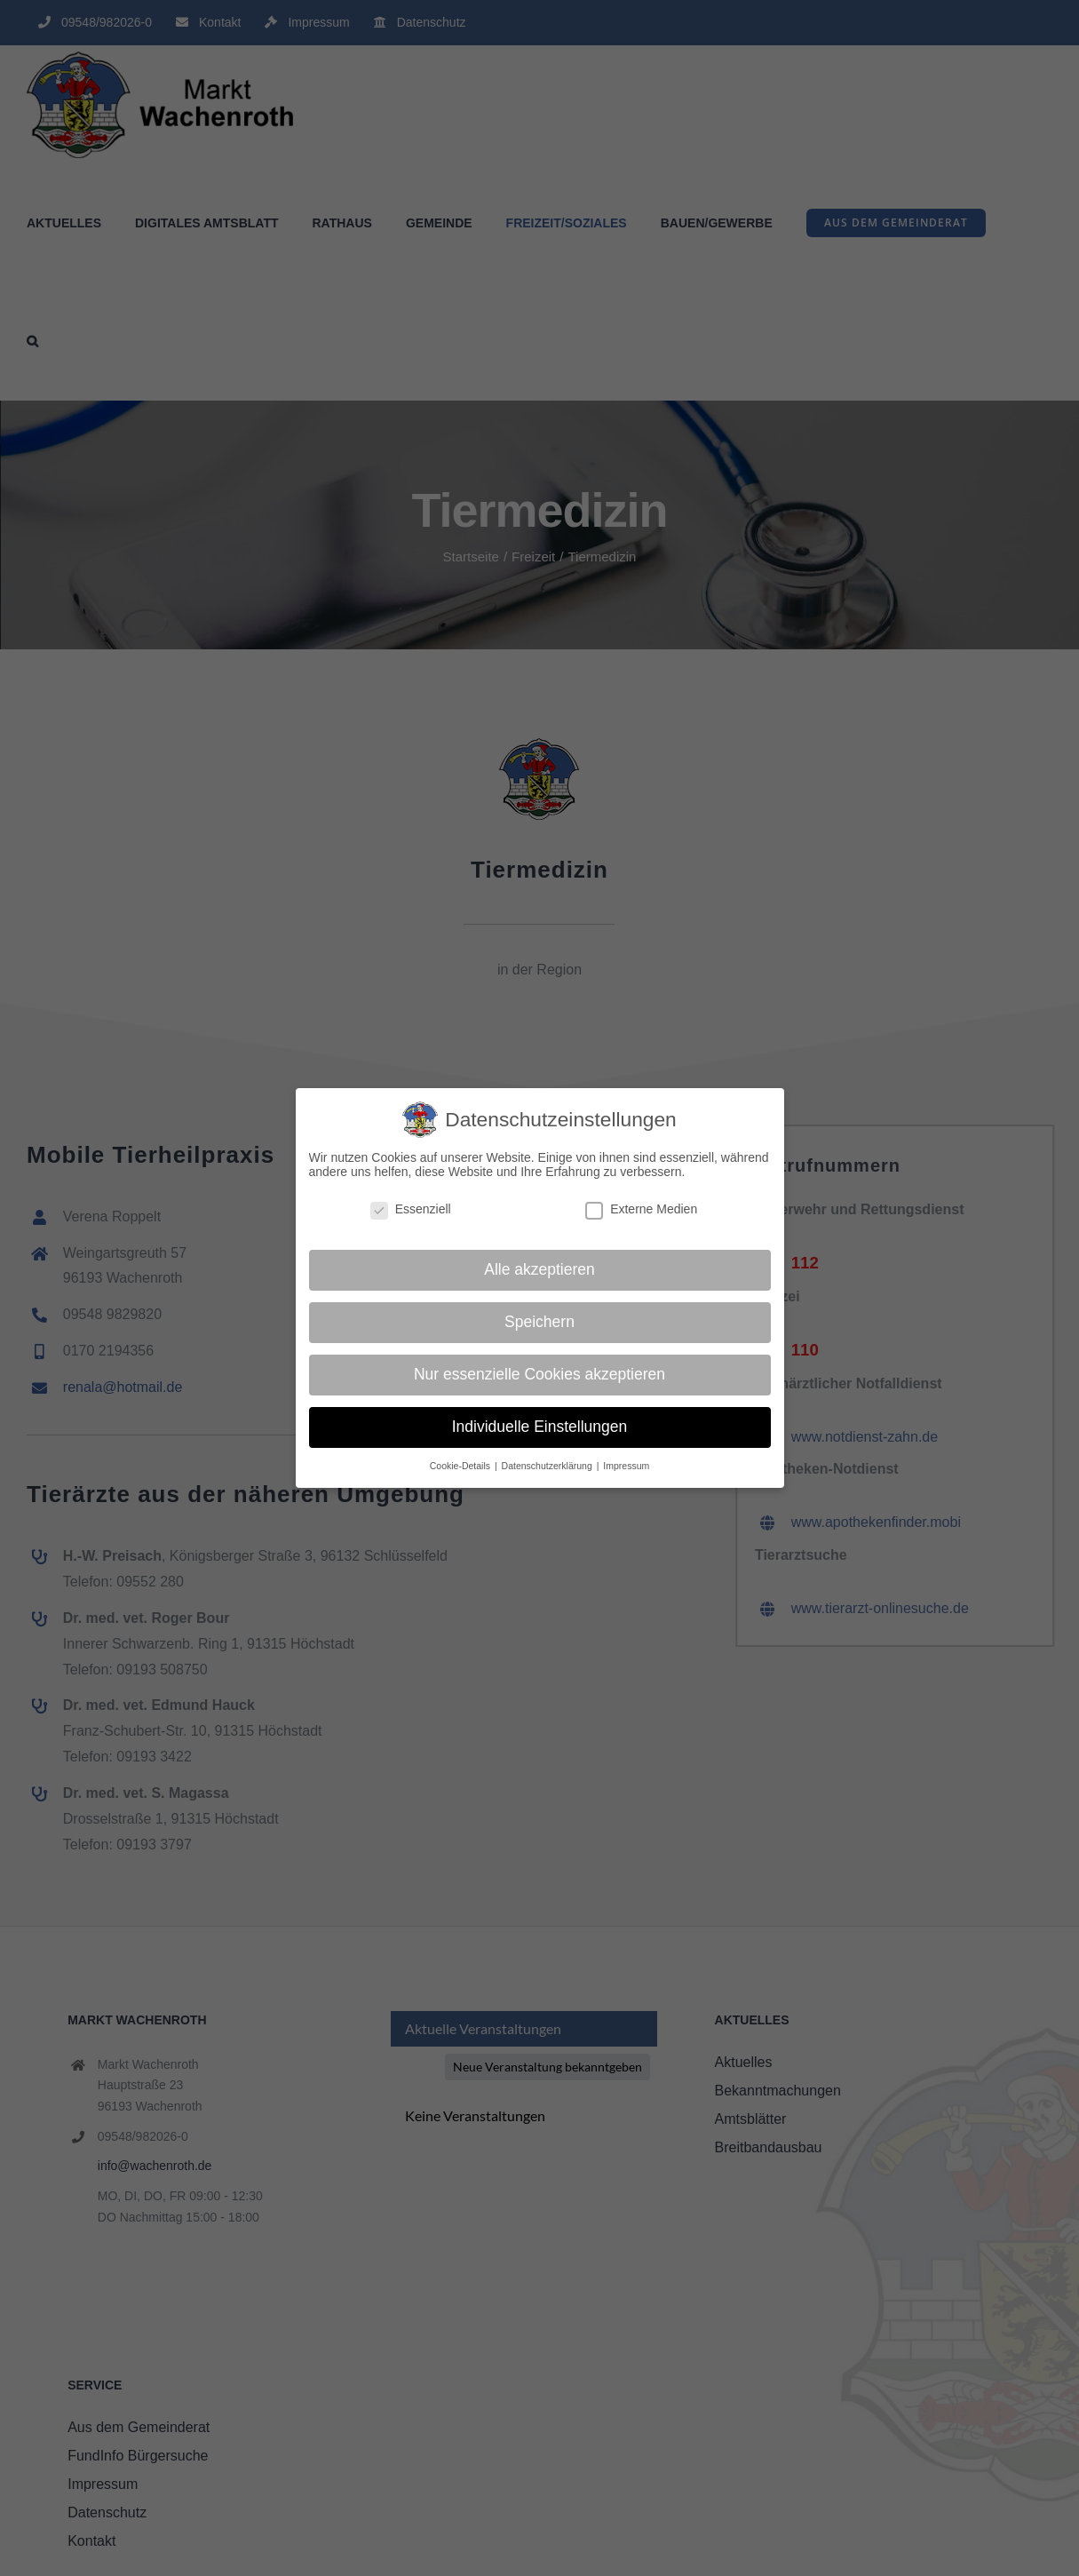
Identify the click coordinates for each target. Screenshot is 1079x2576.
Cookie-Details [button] (461, 1465)
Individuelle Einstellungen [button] (540, 1426)
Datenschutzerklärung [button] (548, 1465)
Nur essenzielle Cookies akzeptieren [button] (539, 1374)
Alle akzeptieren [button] (539, 1269)
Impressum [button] (626, 1465)
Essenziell (410, 1209)
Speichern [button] (539, 1322)
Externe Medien (641, 1209)
